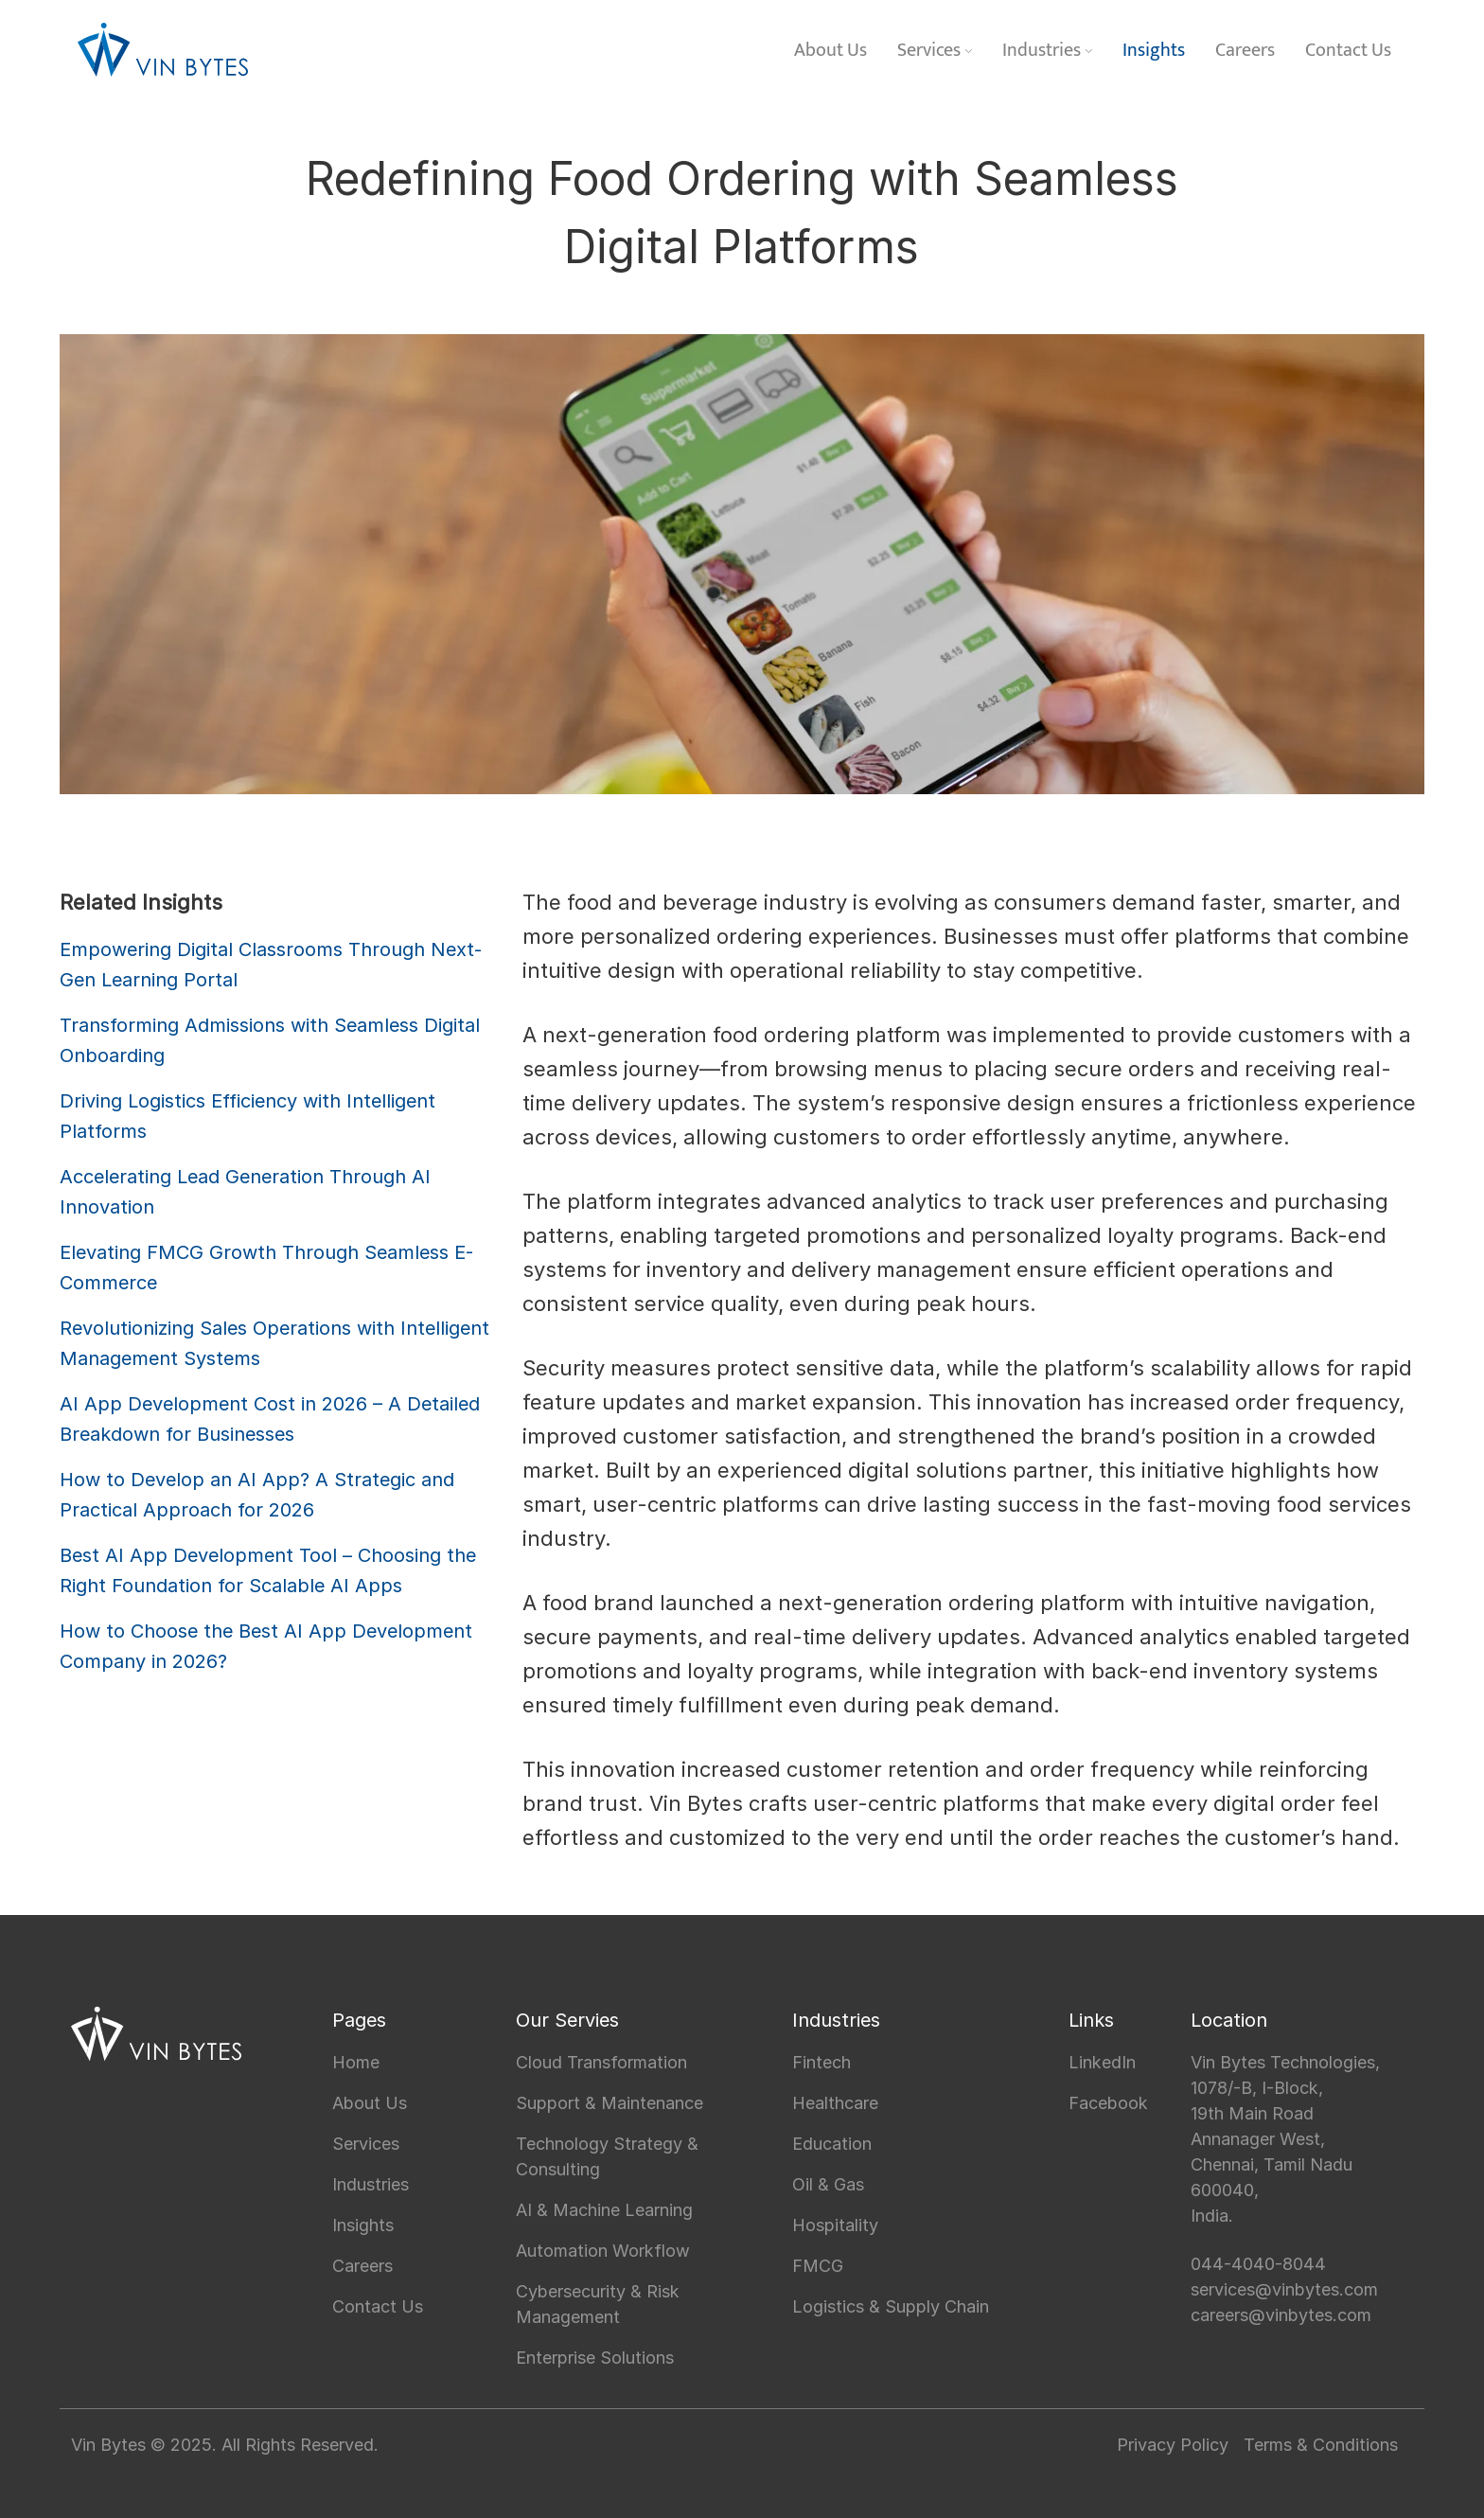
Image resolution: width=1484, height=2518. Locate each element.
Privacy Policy (1172, 2445)
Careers (1245, 50)
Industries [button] (1047, 50)
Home (356, 2062)
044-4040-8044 (1258, 2264)
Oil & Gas (828, 2184)
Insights (1153, 50)
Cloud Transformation (601, 2062)
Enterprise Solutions (595, 2357)
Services (365, 2144)
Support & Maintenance (609, 2103)
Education (832, 2144)
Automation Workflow (603, 2251)
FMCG (817, 2266)
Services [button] (934, 50)
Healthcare (835, 2103)
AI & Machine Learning (604, 2210)
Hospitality (835, 2225)
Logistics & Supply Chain (890, 2306)
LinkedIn (1102, 2062)
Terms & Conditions (1321, 2445)
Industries (370, 2184)
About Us (830, 50)
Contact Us (1348, 50)
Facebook (1108, 2103)
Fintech (821, 2062)
